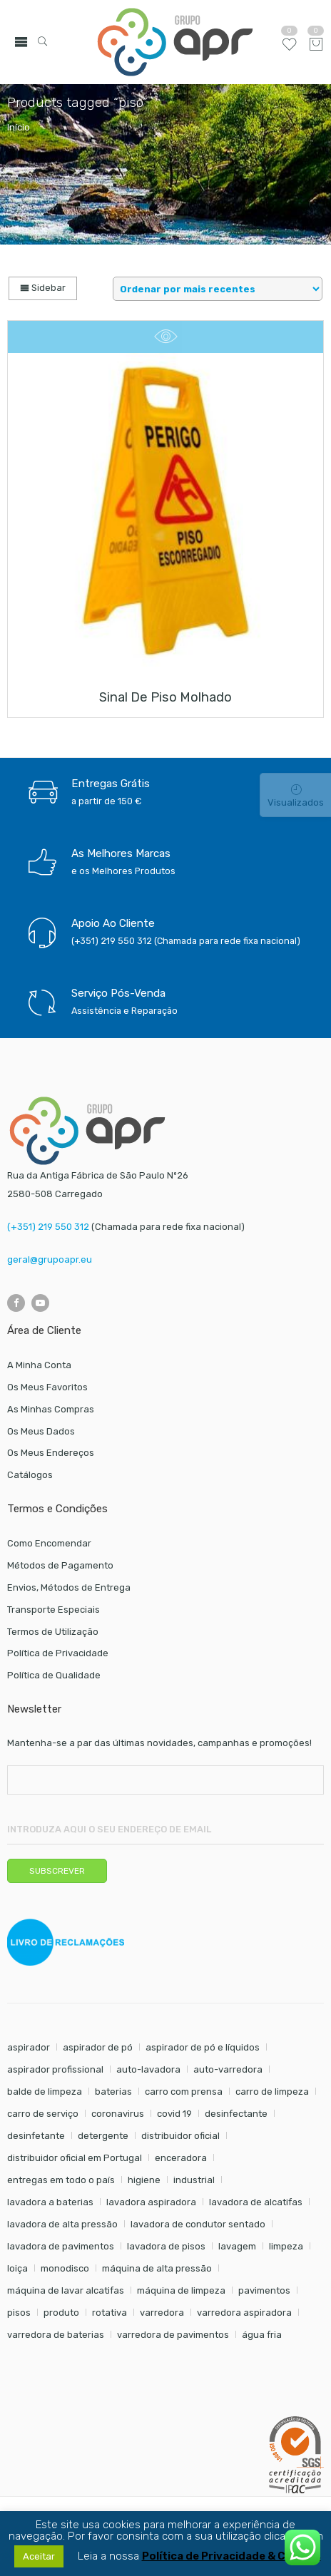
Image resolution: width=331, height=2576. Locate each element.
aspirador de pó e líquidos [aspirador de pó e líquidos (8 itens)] (203, 2047)
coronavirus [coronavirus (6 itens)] (117, 2113)
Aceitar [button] (39, 2556)
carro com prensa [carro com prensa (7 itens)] (184, 2091)
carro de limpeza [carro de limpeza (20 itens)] (272, 2091)
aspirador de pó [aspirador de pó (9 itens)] (98, 2047)
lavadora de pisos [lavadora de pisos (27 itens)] (166, 2246)
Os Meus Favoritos (47, 1387)
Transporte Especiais (53, 1609)
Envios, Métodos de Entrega (69, 1587)
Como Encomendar (49, 1543)
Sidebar (43, 287)
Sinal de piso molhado (165, 697)
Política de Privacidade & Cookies (231, 2556)
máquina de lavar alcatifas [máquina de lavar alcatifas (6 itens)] (65, 2290)
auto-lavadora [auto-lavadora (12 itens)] (148, 2069)
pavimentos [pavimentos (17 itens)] (264, 2290)
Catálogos (30, 1474)
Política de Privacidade (57, 1653)
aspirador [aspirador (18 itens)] (28, 2047)
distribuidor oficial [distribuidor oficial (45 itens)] (180, 2135)
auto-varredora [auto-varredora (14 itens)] (228, 2069)
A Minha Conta (39, 1365)
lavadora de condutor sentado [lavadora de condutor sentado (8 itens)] (198, 2224)
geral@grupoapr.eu (49, 1259)
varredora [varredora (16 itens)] (162, 2312)
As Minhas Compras (50, 1409)
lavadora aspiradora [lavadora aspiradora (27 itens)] (151, 2202)
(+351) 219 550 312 (48, 1226)
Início (18, 127)
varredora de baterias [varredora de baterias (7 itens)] (55, 2334)
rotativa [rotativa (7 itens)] (109, 2312)
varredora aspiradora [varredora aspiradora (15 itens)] (244, 2312)
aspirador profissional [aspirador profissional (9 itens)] (55, 2069)
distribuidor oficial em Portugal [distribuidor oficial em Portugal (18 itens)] (74, 2157)
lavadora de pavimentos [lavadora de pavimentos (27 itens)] (60, 2246)
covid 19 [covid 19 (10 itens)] (174, 2113)
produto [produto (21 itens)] (61, 2312)
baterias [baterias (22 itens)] (113, 2091)
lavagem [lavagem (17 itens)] (237, 2246)
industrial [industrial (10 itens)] (194, 2180)
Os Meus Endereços (50, 1452)
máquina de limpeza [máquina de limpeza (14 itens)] (181, 2290)
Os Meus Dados (41, 1431)
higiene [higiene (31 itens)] (144, 2180)
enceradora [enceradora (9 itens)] (181, 2157)
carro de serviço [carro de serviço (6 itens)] (42, 2113)
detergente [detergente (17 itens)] (103, 2135)
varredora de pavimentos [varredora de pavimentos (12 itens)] (173, 2334)
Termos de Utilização (52, 1631)
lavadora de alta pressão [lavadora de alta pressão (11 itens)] (62, 2224)
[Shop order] (217, 288)
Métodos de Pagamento (60, 1565)
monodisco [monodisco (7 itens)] (65, 2268)
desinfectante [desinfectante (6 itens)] (236, 2113)
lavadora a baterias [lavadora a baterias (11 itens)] (50, 2202)
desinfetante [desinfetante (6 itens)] (36, 2135)
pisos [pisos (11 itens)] (19, 2312)
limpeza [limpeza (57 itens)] (286, 2246)
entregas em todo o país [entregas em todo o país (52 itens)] (61, 2180)
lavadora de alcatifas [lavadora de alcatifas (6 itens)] (255, 2202)
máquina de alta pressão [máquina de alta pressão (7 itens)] (157, 2268)
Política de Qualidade (54, 1675)
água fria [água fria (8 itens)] (262, 2334)
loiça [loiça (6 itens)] (17, 2268)
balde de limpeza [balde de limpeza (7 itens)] (44, 2091)
